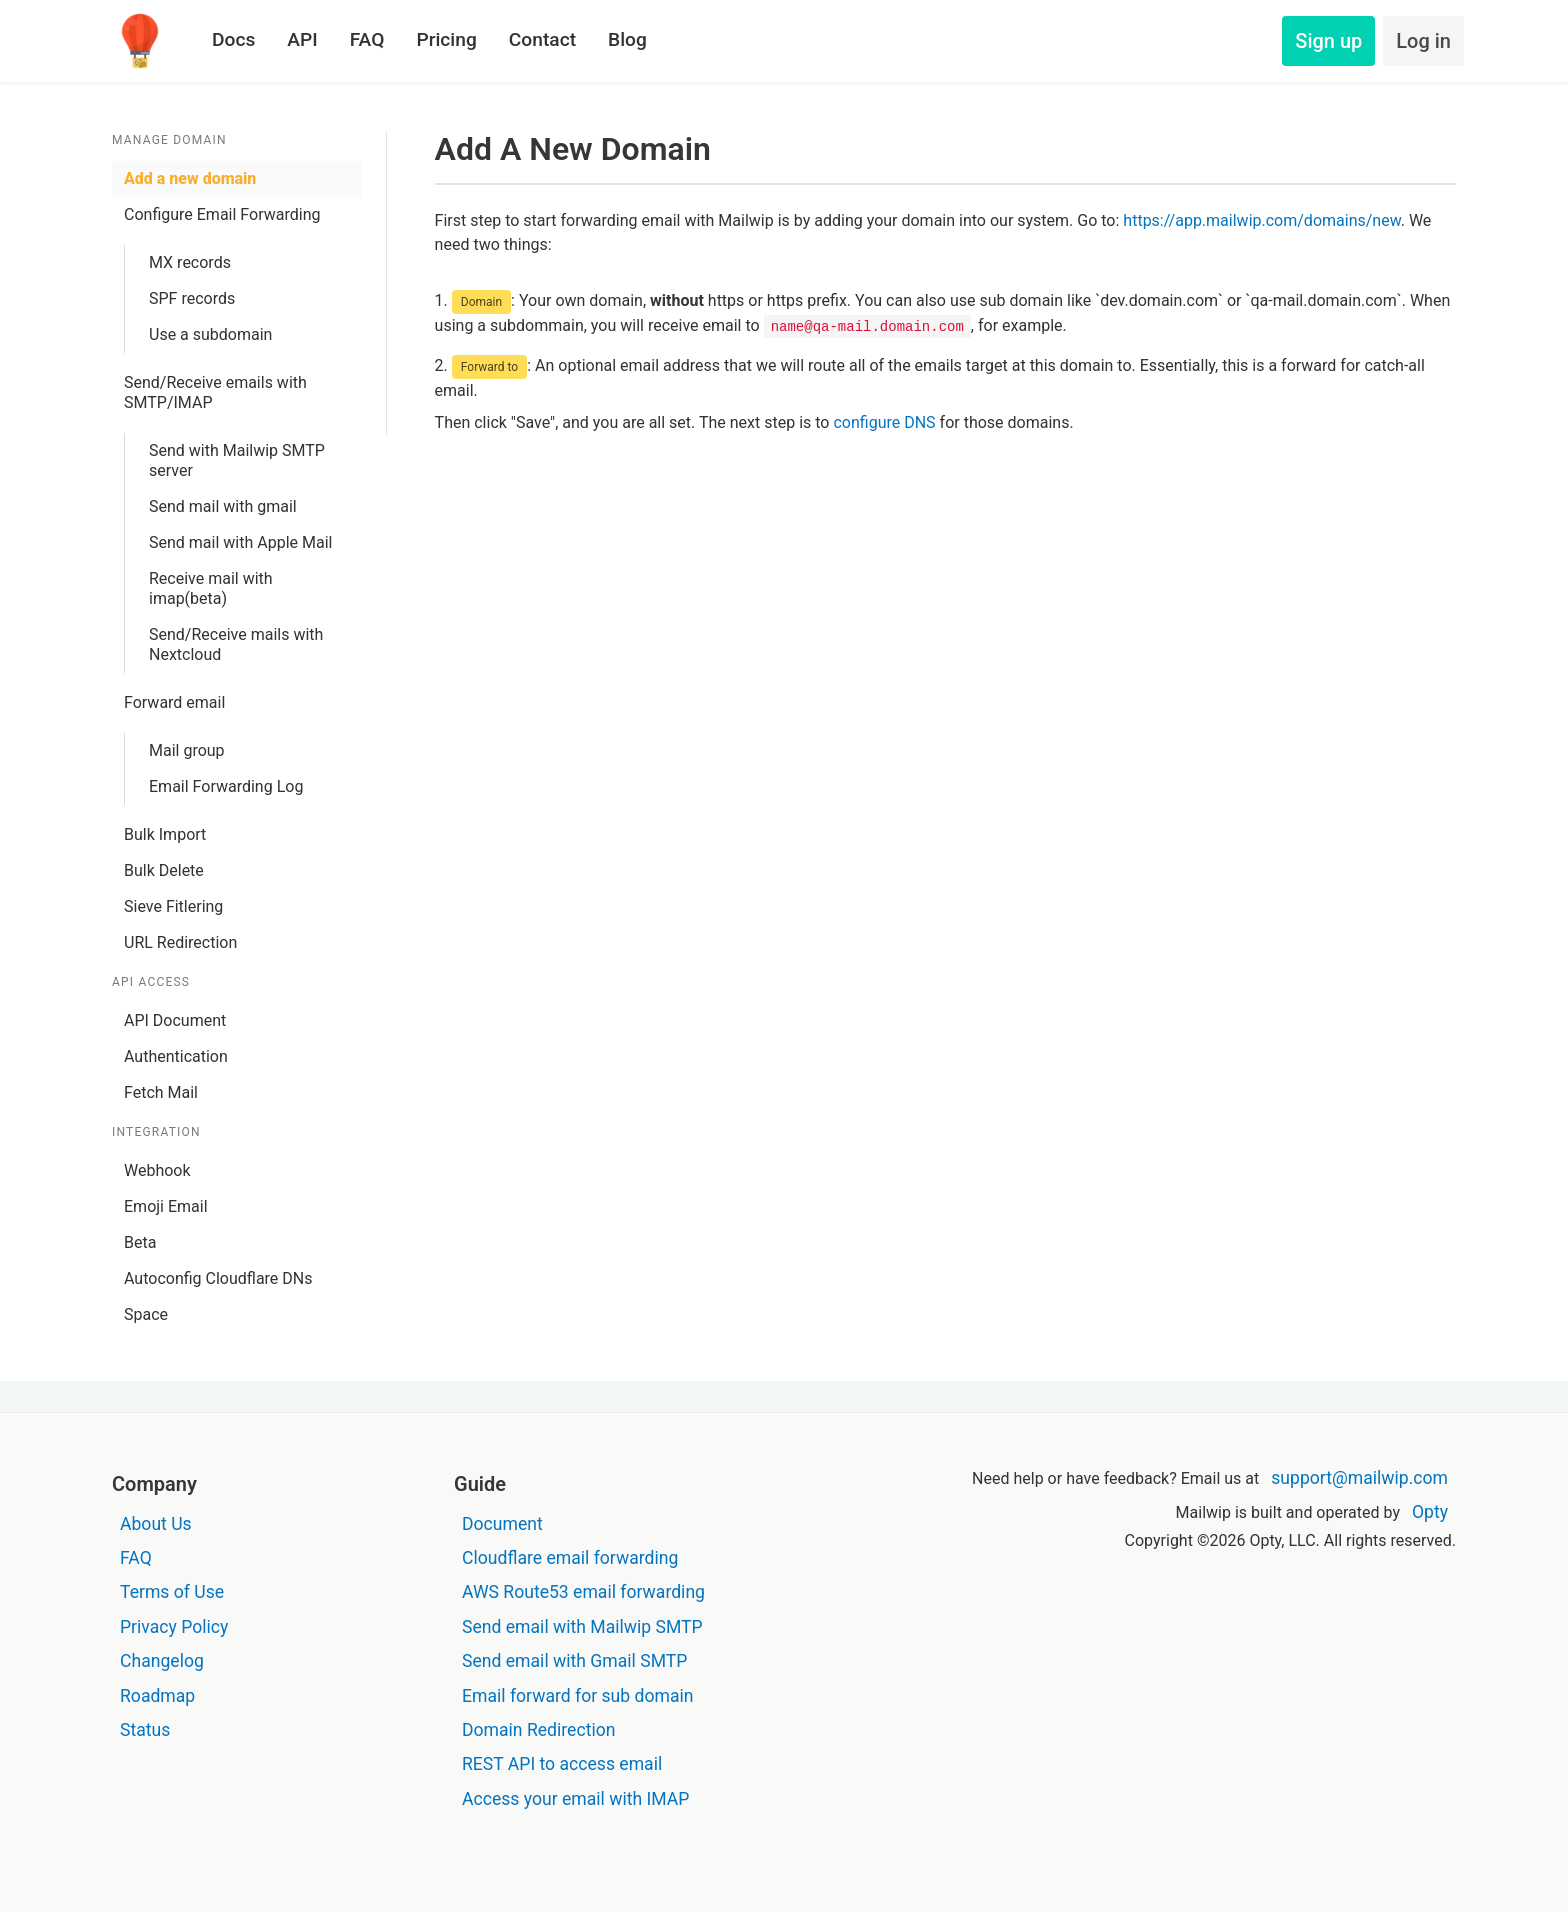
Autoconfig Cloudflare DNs (218, 1278)
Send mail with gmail (223, 506)
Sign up (1328, 41)
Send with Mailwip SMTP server (237, 460)
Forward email (174, 702)
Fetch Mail (161, 1092)
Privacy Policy (174, 1627)
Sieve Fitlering (173, 906)
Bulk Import (165, 834)
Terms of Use (172, 1592)
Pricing (446, 39)
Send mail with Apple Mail (240, 542)
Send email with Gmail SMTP (574, 1661)
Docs (233, 39)
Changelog (162, 1661)
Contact (542, 39)
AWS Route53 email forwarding (583, 1592)
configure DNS (884, 422)
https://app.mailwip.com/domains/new (1261, 220)
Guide (480, 1484)
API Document (175, 1020)
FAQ (367, 39)
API (302, 39)
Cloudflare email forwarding (570, 1558)
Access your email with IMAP (575, 1799)
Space (146, 1314)
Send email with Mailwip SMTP (582, 1627)
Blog (627, 39)
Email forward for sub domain (578, 1696)
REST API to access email (562, 1764)
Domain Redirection (538, 1730)
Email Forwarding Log (226, 786)
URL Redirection (180, 942)
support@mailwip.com (1359, 1478)
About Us (156, 1524)
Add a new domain (190, 178)
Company (154, 1484)
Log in (1423, 41)
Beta (140, 1242)
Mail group (187, 750)
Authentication (176, 1056)
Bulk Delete (164, 870)
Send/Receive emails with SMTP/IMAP (215, 392)
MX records (190, 262)
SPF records (192, 298)
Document (502, 1524)
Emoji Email (166, 1206)
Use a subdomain (210, 334)
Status (145, 1730)
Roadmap (157, 1696)
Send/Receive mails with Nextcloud (236, 644)
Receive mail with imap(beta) (211, 588)
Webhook (157, 1170)
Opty (1430, 1512)
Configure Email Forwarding (222, 214)
